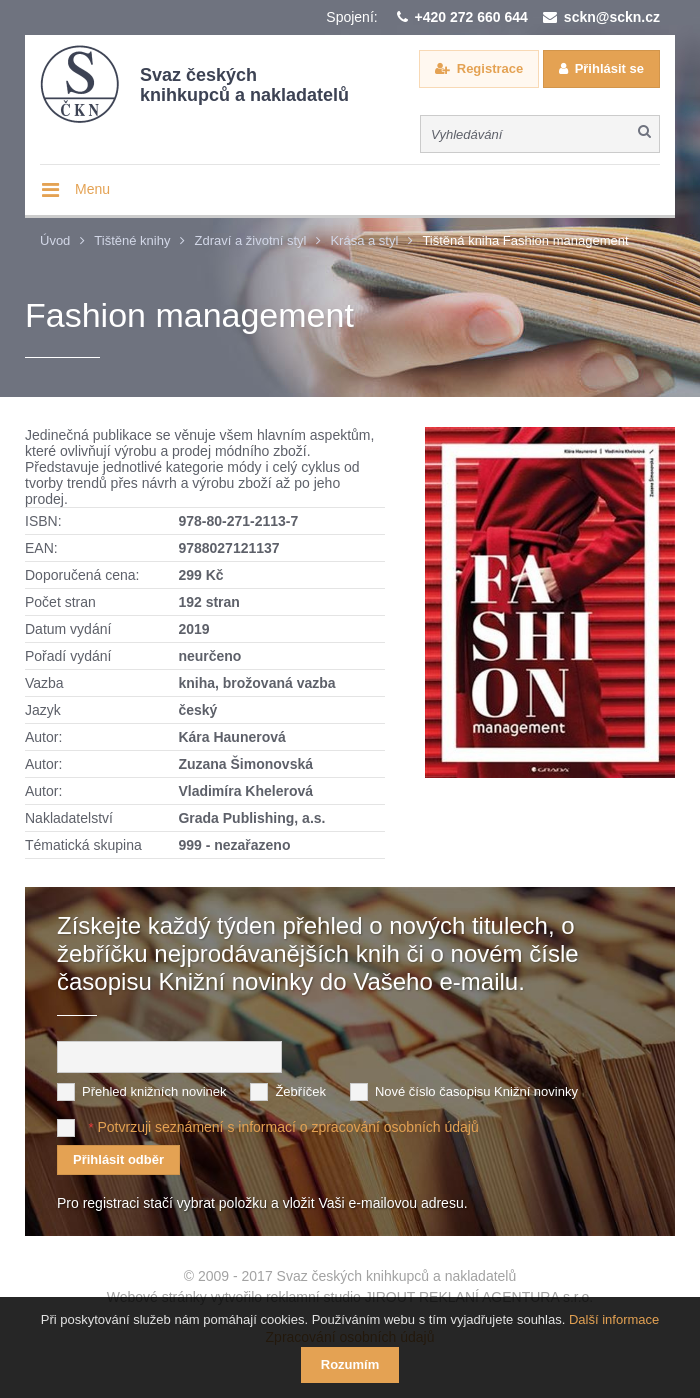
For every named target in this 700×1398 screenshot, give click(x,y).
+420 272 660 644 (471, 17)
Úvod (55, 240)
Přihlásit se (609, 68)
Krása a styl (364, 240)
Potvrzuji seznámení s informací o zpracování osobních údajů (287, 1127)
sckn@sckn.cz (612, 17)
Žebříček (300, 1091)
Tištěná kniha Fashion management (525, 240)
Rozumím (350, 1364)
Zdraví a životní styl (250, 240)
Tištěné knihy (132, 240)
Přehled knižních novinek (154, 1091)
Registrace (490, 68)
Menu (92, 189)
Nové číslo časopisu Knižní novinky (476, 1091)
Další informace (614, 1319)
